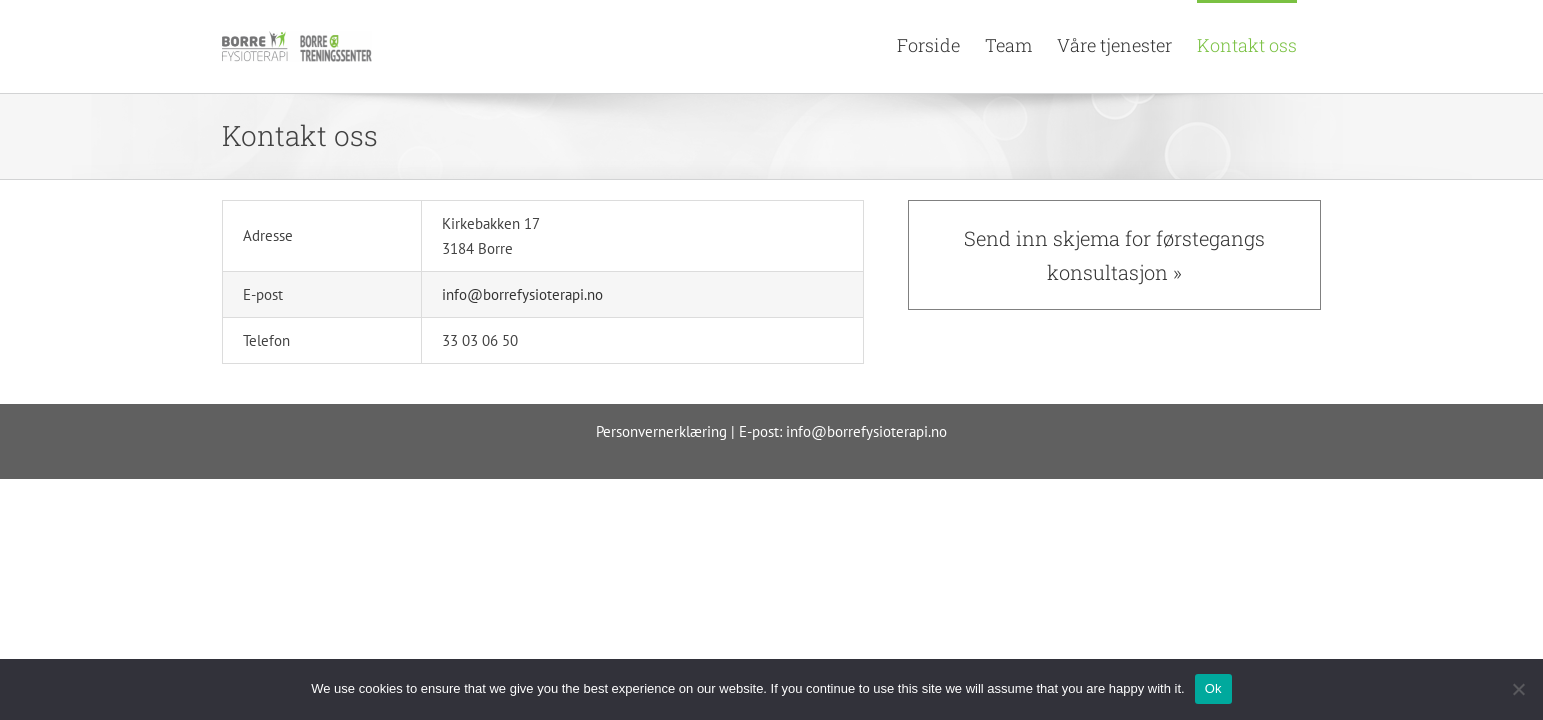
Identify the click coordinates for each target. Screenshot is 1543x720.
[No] (1518, 689)
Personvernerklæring (661, 431)
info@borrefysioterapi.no (522, 294)
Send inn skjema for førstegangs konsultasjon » (1114, 255)
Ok (1213, 688)
